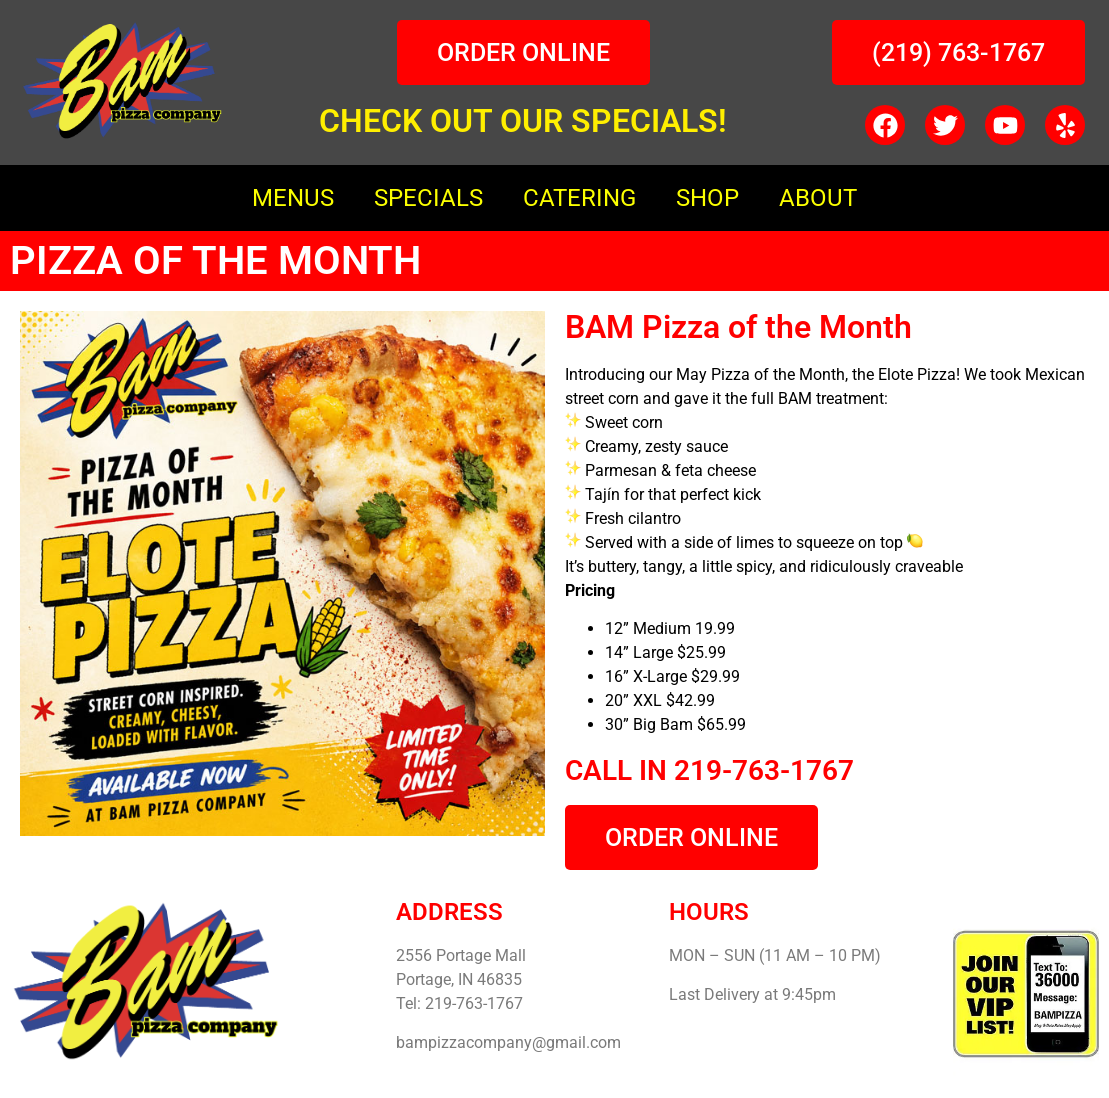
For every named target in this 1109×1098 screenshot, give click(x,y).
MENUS (293, 198)
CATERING (579, 198)
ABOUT (818, 198)
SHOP (707, 198)
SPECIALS (428, 198)
